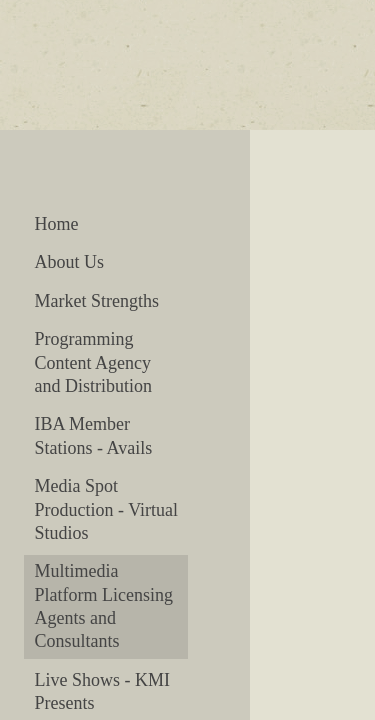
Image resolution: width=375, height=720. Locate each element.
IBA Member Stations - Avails (93, 435)
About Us (69, 262)
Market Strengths (96, 301)
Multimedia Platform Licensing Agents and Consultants (103, 606)
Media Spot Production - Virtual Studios (106, 509)
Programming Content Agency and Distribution (93, 362)
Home (56, 224)
